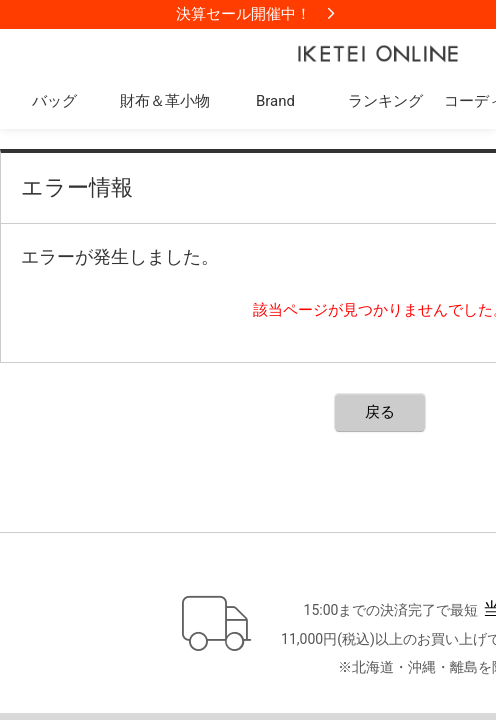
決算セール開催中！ (243, 14)
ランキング (385, 101)
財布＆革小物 (165, 101)
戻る (380, 412)
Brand (275, 101)
